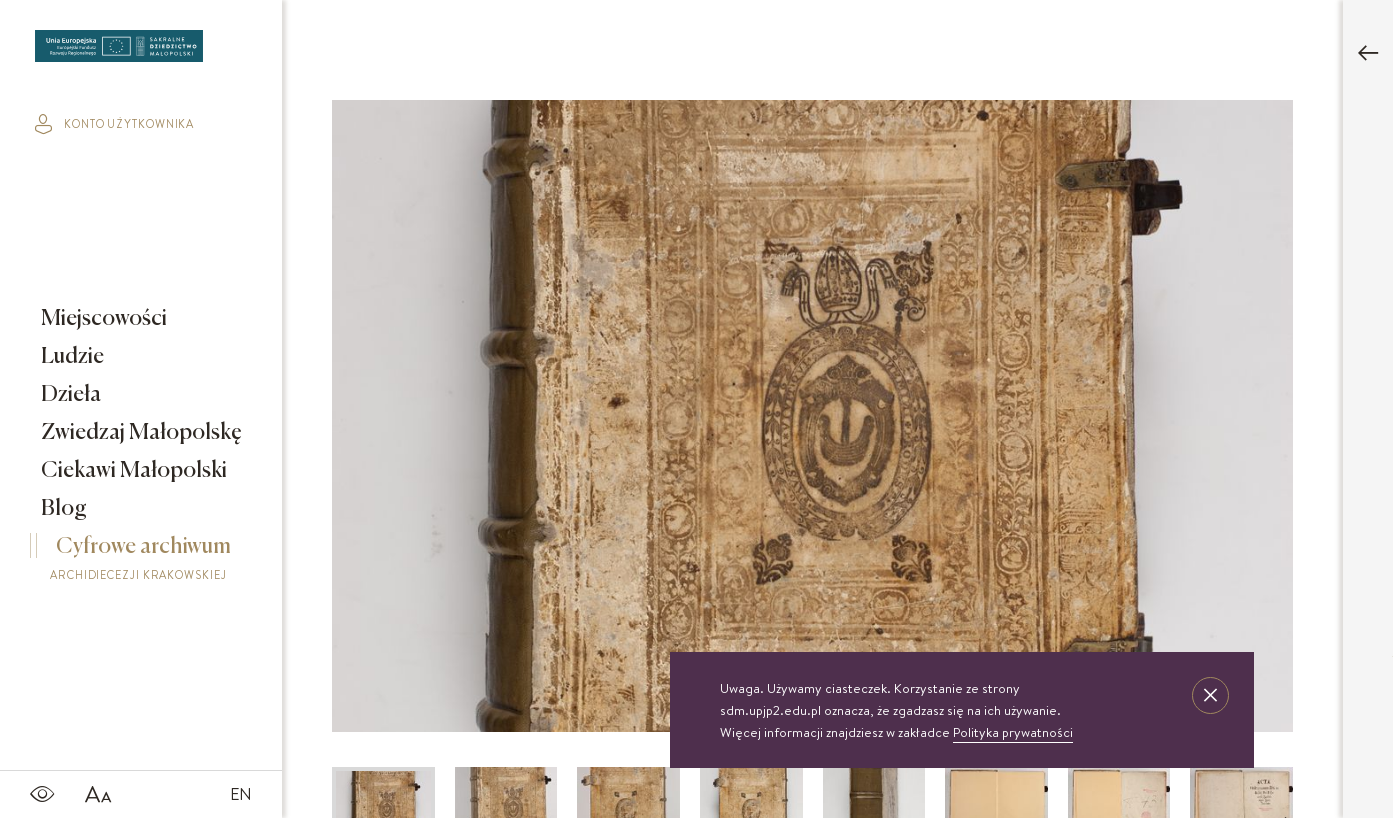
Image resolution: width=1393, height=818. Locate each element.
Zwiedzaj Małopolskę (139, 433)
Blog (62, 509)
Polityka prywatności (1013, 732)
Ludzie (70, 357)
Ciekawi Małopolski (132, 471)
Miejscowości (102, 319)
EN (241, 794)
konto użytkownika (114, 124)
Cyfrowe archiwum (146, 562)
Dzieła (69, 395)
